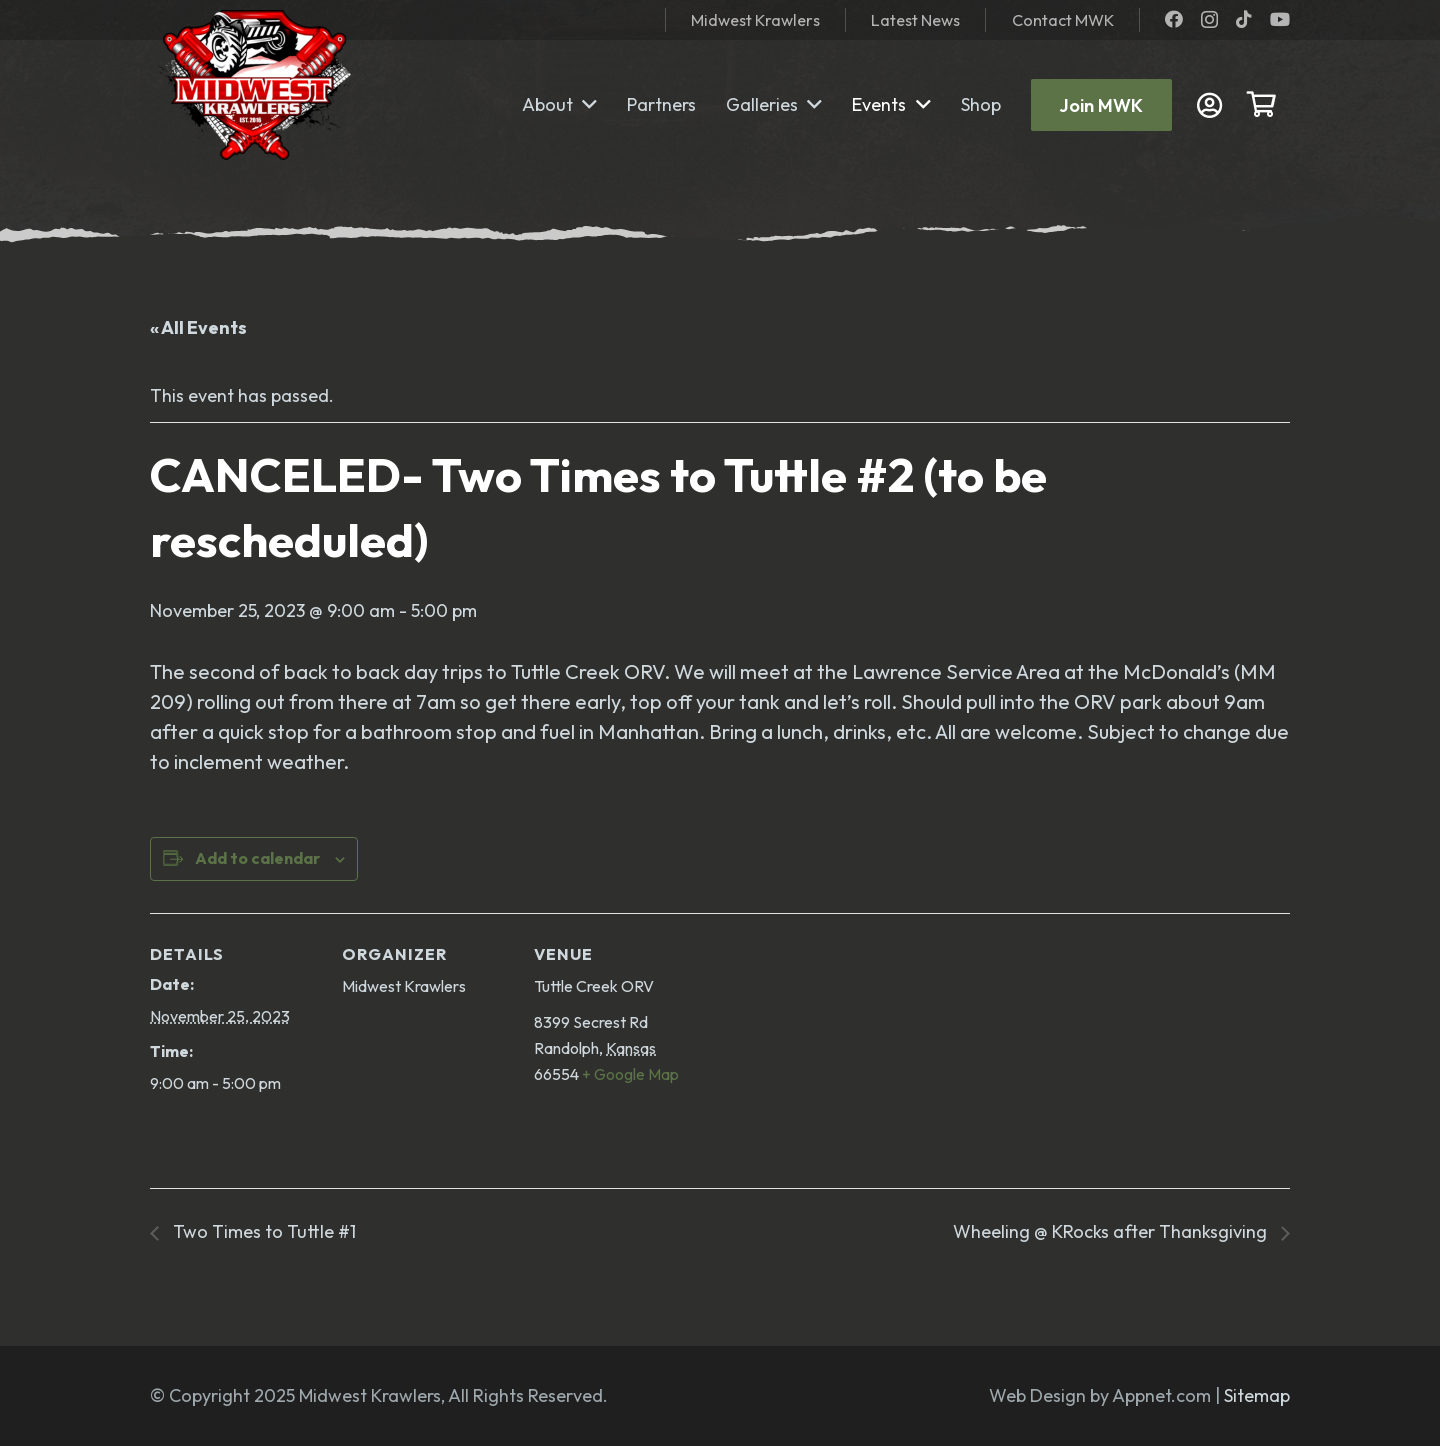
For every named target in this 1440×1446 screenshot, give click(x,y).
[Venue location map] (831, 1050)
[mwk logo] (250, 85)
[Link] (1214, 105)
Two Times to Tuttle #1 (262, 1231)
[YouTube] (1280, 19)
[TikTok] (1244, 19)
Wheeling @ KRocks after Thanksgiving (1112, 1231)
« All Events (198, 327)
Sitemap (1257, 1395)
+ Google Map (630, 1074)
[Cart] (1261, 105)
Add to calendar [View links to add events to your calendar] (257, 858)
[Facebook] (1174, 19)
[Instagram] (1209, 20)
